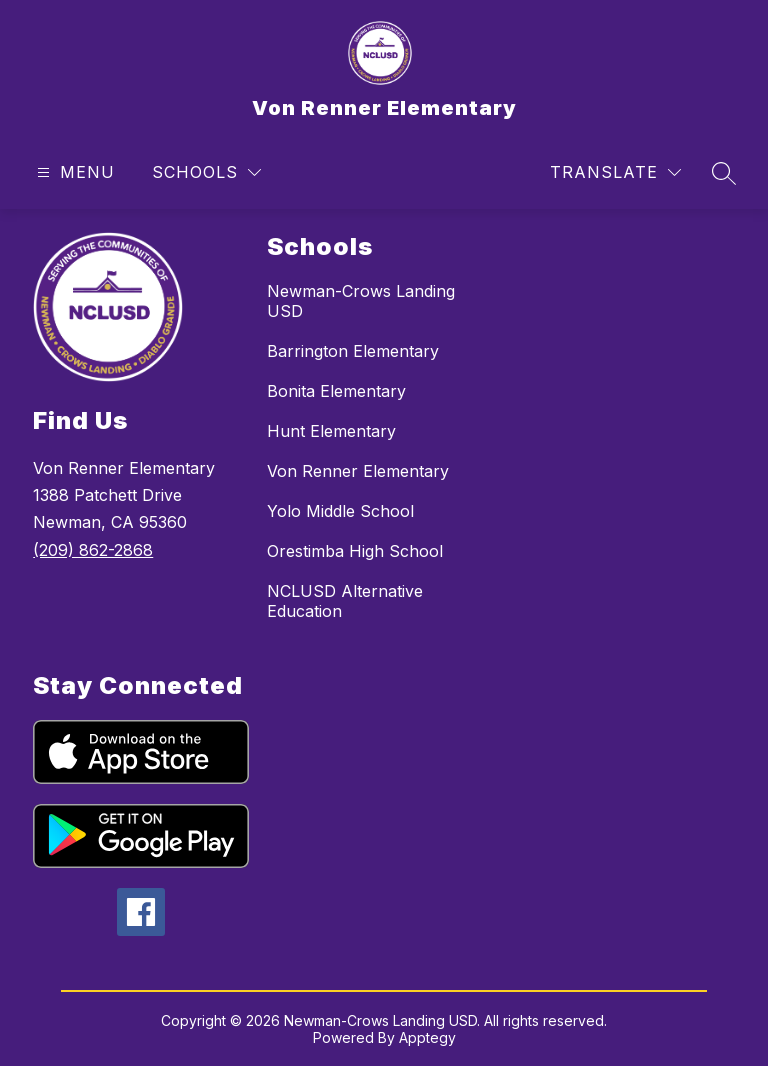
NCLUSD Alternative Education (345, 601)
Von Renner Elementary (358, 471)
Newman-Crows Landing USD (361, 301)
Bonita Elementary (336, 391)
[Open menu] (73, 172)
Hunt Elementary (331, 431)
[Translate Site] (615, 172)
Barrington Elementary (353, 351)
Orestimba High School (355, 551)
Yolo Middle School (340, 511)
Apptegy (427, 1037)
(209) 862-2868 (93, 550)
